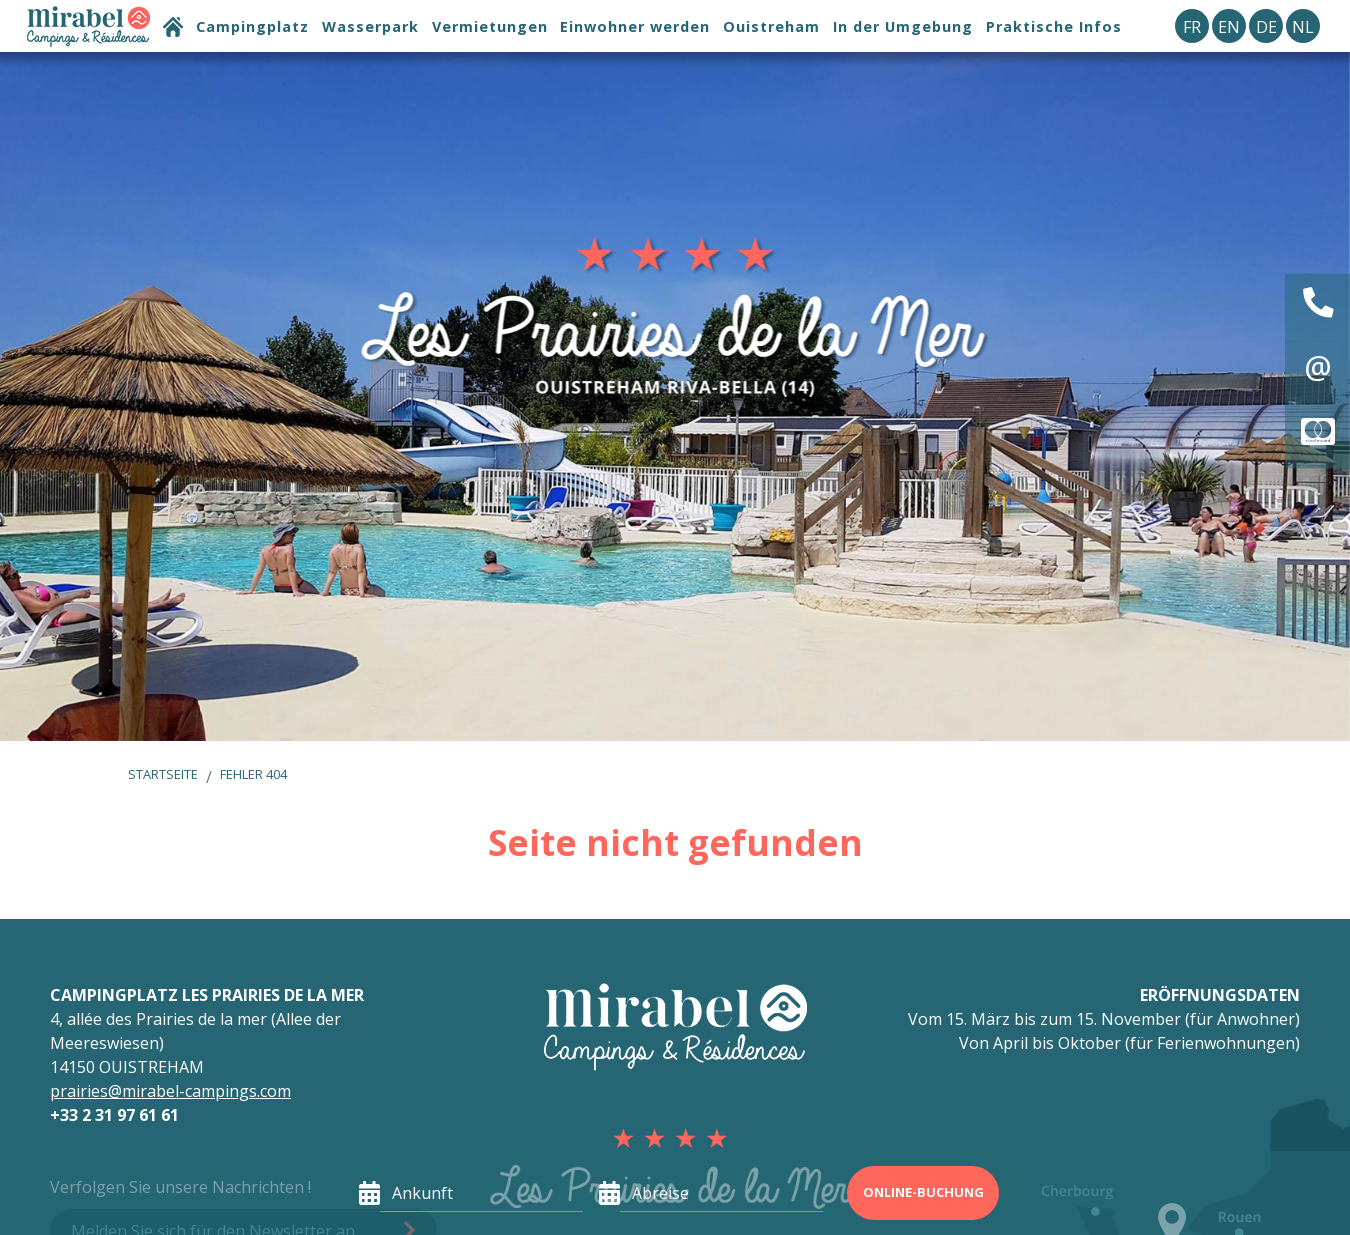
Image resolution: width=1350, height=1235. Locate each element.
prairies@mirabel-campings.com (170, 1091)
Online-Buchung (923, 1192)
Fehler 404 (253, 774)
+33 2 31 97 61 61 (114, 1115)
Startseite (163, 774)
